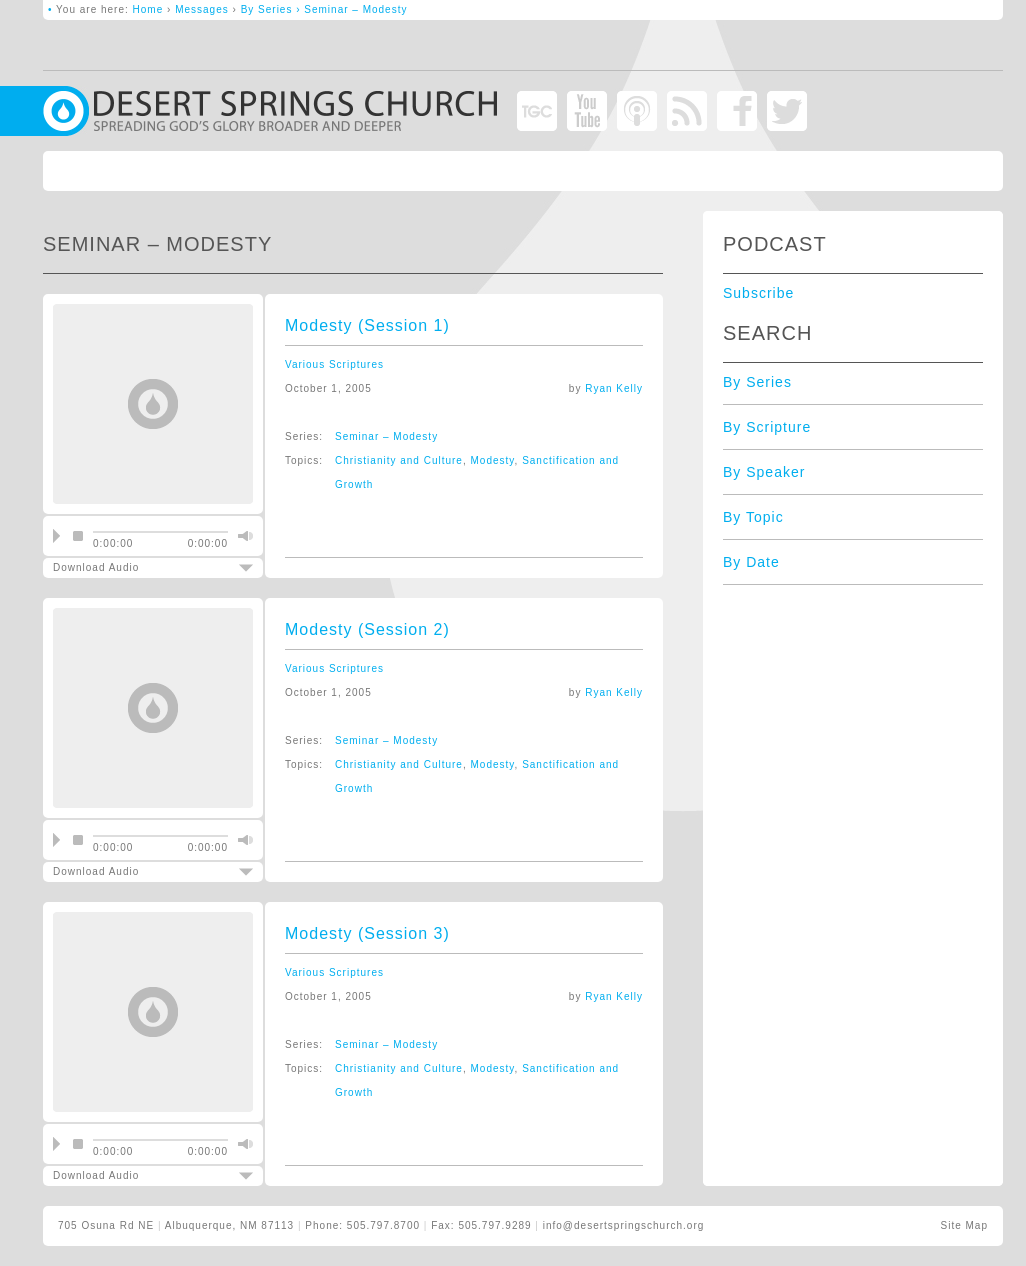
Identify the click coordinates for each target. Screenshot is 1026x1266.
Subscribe (758, 293)
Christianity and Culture (399, 460)
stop (78, 536)
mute (243, 536)
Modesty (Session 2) (367, 629)
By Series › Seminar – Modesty (324, 9)
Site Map (964, 1225)
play (56, 536)
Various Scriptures (334, 364)
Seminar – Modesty (386, 436)
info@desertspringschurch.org (624, 1225)
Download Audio (136, 567)
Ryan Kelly (614, 388)
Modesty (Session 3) (367, 933)
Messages (202, 9)
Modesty (493, 460)
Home (148, 9)
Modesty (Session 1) (367, 325)
